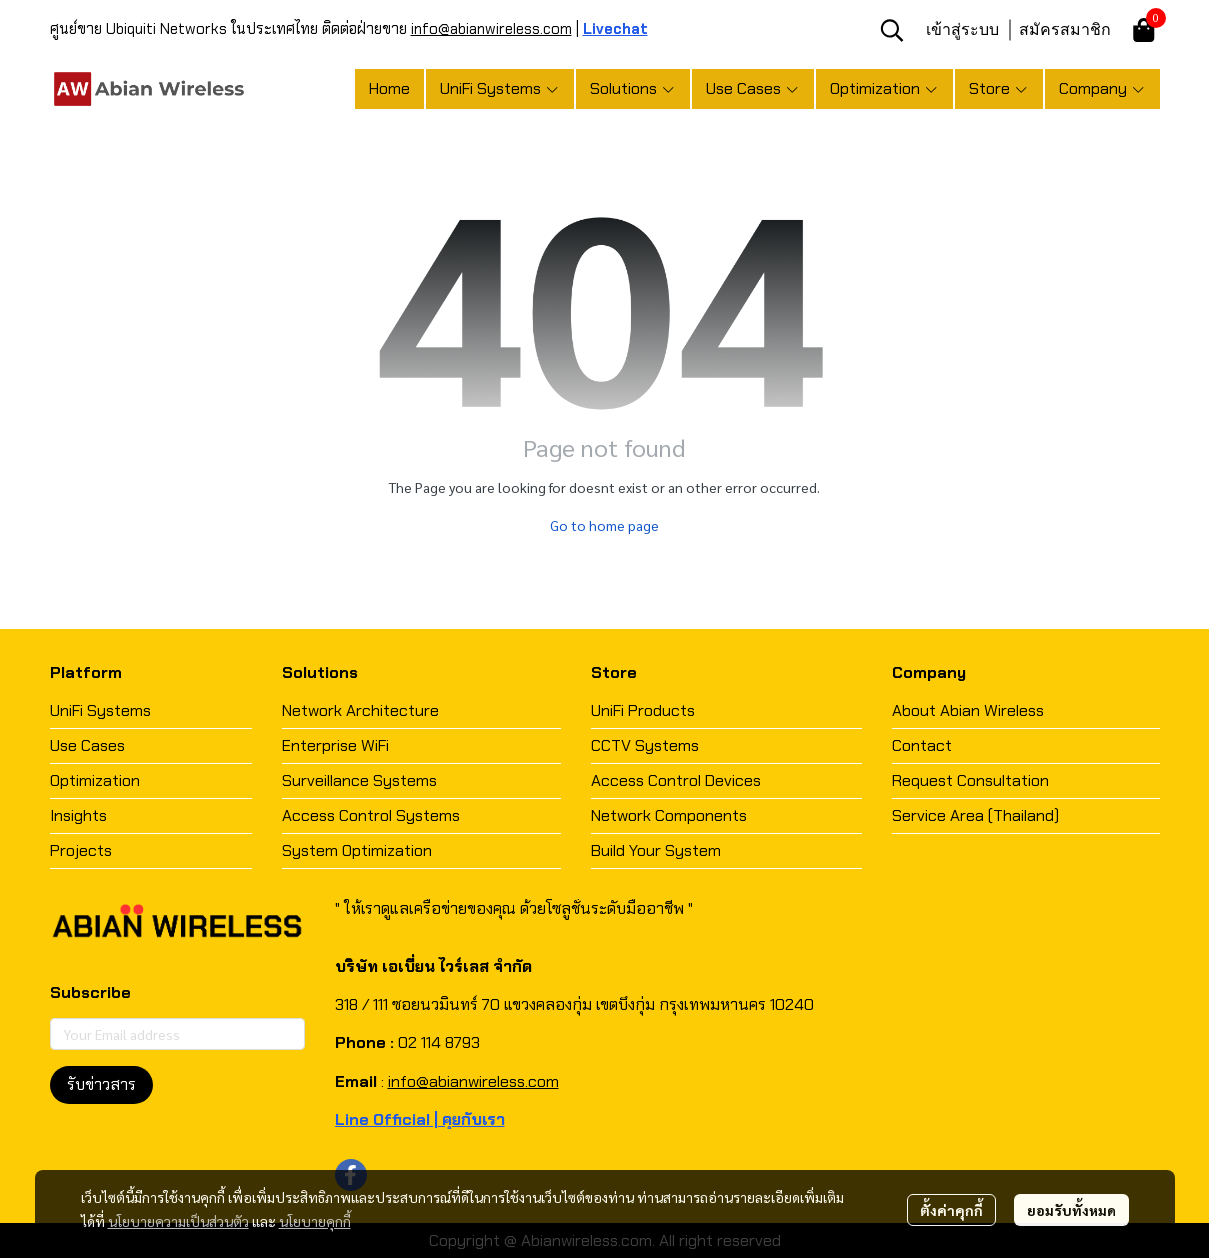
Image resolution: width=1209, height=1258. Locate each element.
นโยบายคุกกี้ (315, 1221)
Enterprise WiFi (335, 745)
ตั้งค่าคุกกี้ (951, 1210)
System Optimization (357, 850)
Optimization (95, 780)
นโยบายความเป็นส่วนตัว (178, 1221)
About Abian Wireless (968, 710)
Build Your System (656, 850)
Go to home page (604, 525)
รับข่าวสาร (101, 1084)
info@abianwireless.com (491, 29)
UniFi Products (643, 710)
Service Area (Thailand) (975, 815)
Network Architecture (360, 710)
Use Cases (87, 745)
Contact (922, 745)
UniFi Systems (100, 710)
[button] (892, 30)
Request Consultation (970, 780)
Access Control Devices (676, 780)
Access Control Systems (371, 815)
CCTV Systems (645, 745)
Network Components (669, 815)
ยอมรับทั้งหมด (1071, 1210)
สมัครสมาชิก (1065, 29)
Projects (81, 850)
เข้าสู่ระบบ (962, 29)
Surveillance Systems (359, 780)
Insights (78, 815)
